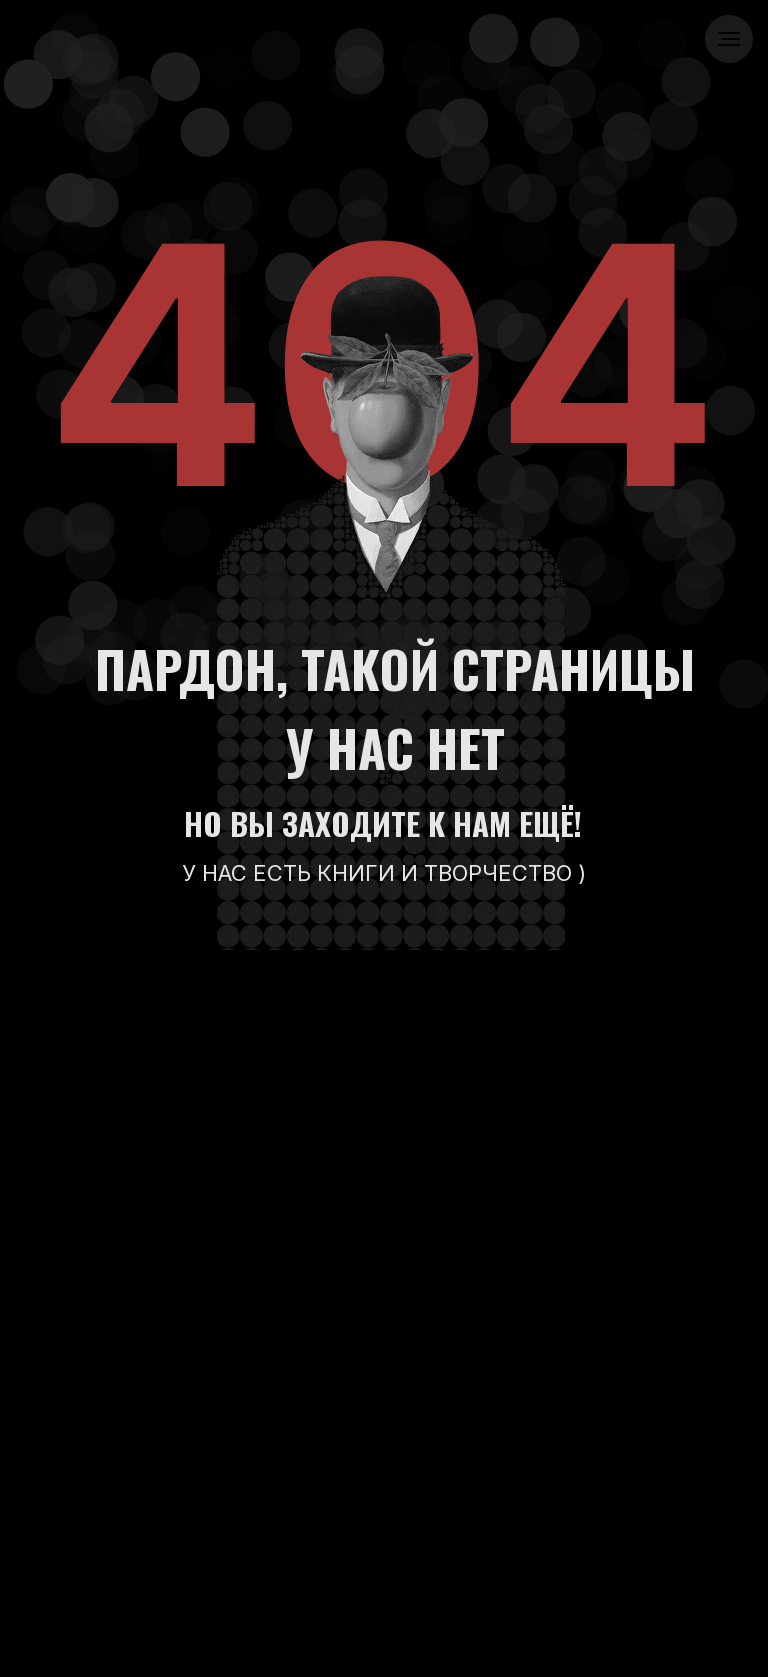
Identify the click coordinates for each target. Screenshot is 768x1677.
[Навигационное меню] (729, 39)
